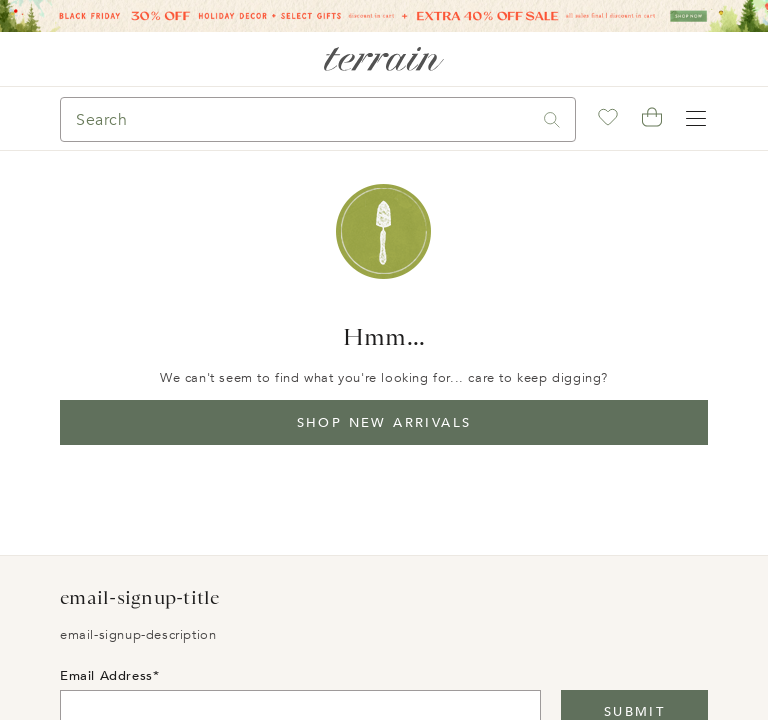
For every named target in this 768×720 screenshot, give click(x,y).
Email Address (106, 676)
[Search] (295, 119)
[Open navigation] (696, 119)
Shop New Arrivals (384, 423)
